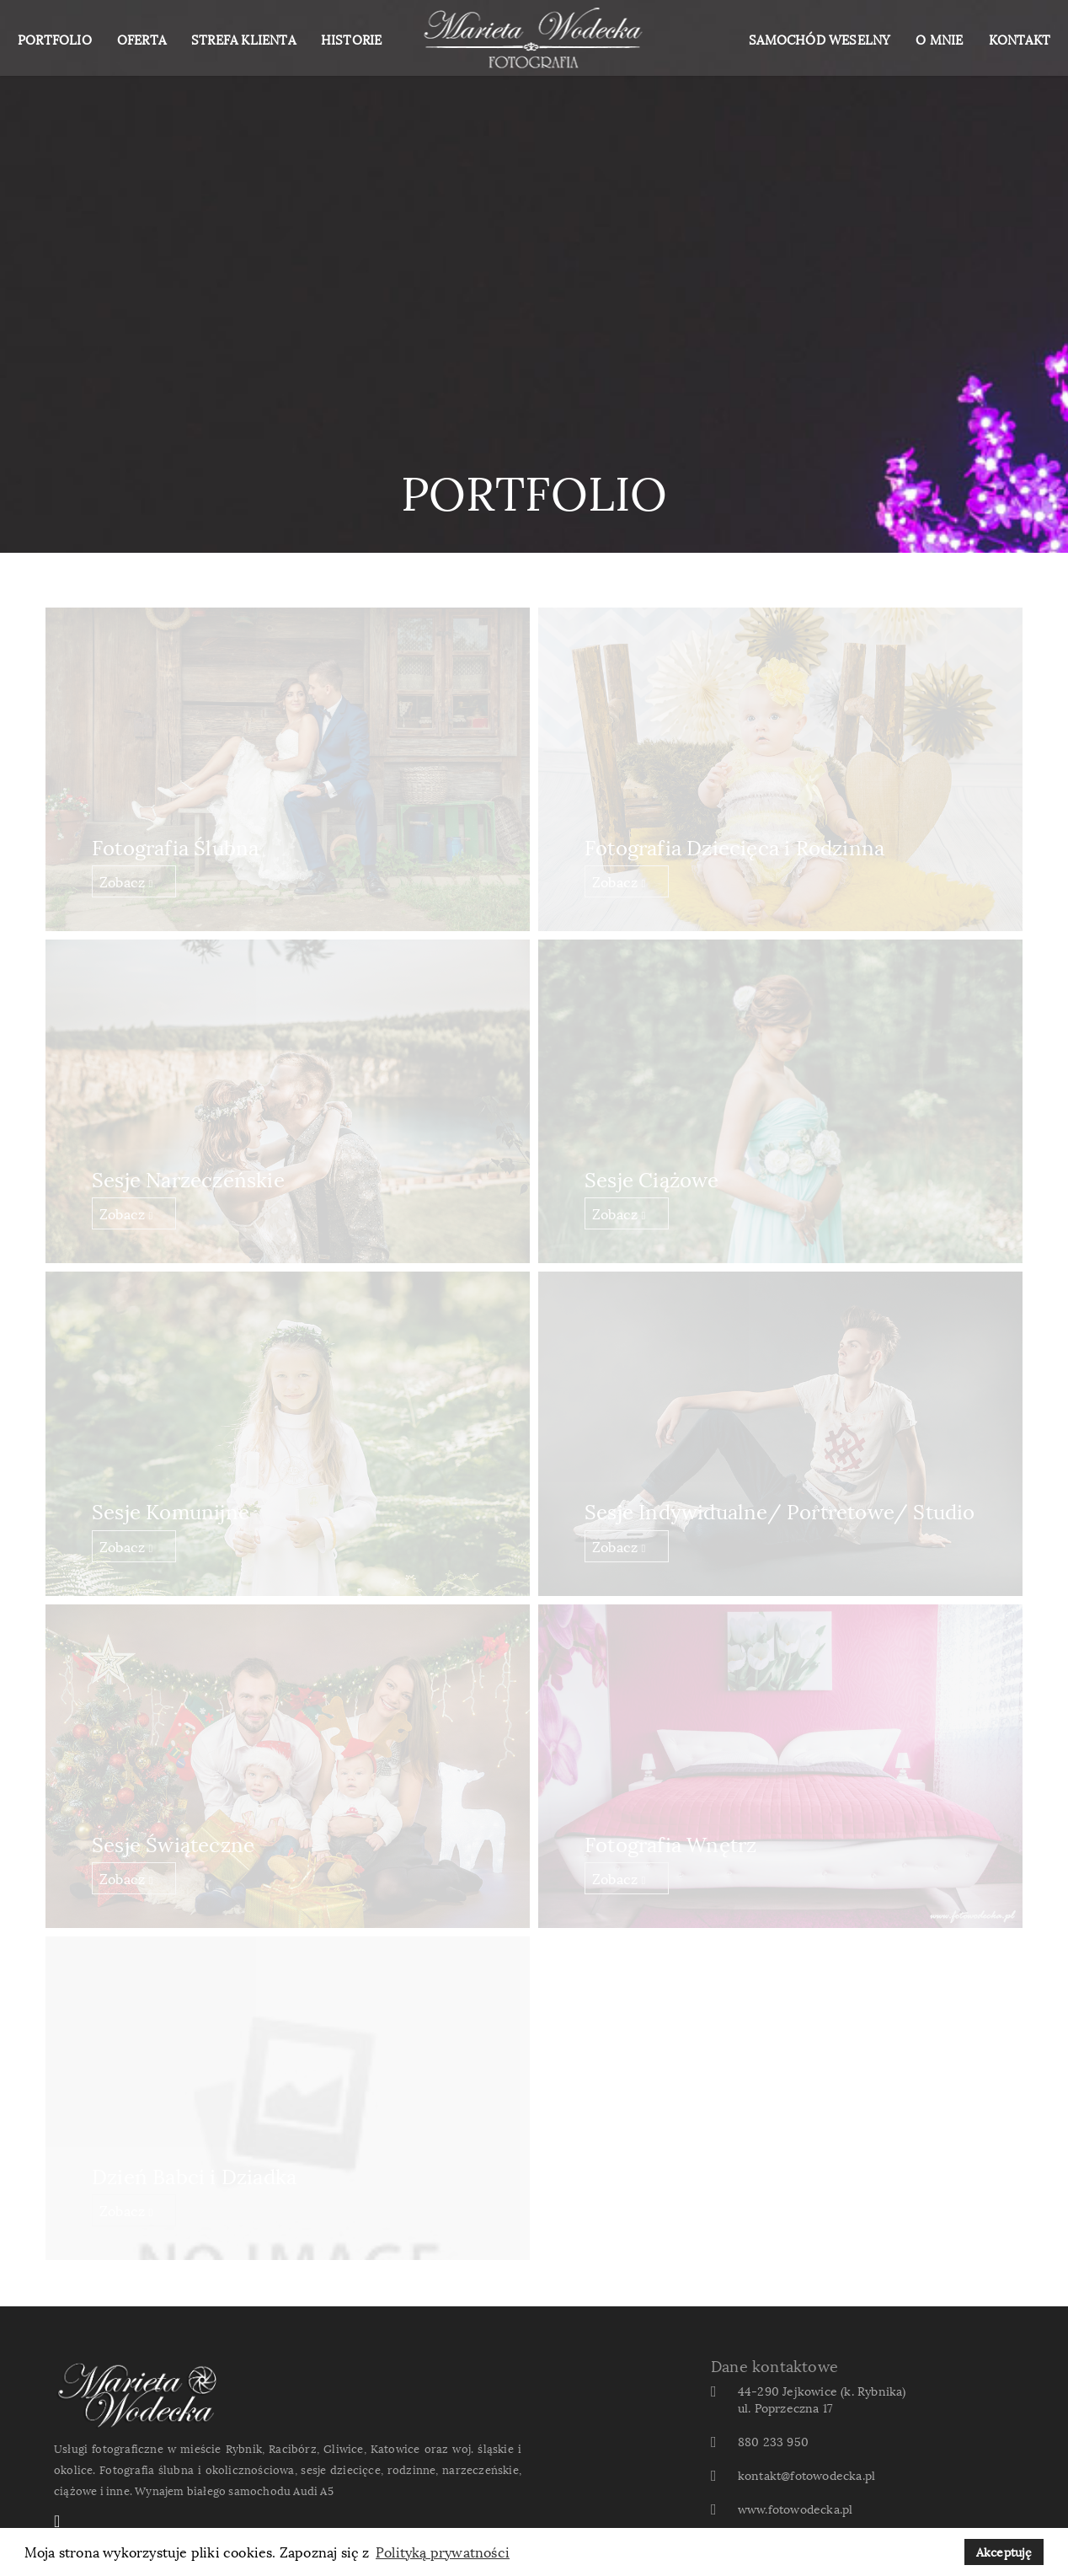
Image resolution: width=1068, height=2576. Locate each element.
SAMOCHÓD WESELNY (819, 39)
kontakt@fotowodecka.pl (806, 2474)
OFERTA (141, 39)
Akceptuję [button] (1004, 2551)
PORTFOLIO (55, 39)
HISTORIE (351, 39)
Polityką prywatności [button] (443, 2551)
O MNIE (939, 39)
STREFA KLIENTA (243, 39)
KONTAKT (1019, 39)
